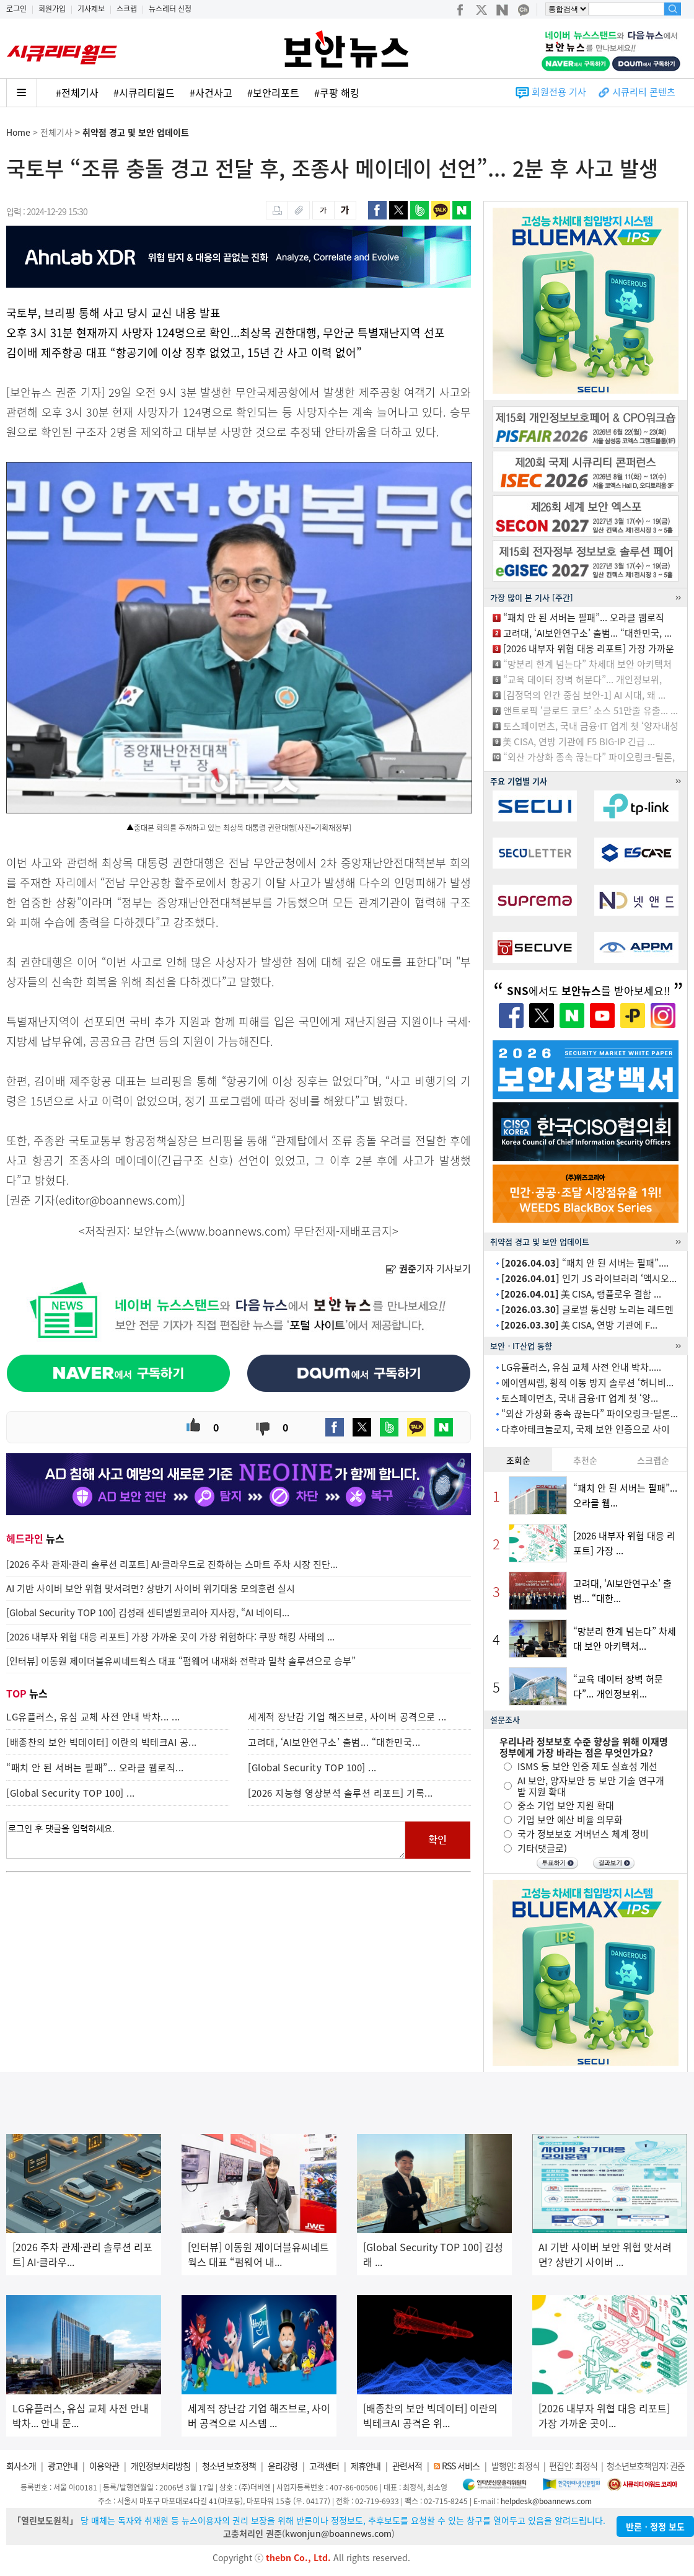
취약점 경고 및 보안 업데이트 (135, 132)
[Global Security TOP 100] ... (312, 1767)
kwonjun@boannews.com (338, 2533)
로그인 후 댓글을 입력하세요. (205, 1840)
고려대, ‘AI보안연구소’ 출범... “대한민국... (334, 1742)
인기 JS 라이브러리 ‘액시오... (589, 1278)
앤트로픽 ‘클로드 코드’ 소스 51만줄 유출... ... (590, 710)
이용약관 (104, 2465)
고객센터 (324, 2465)
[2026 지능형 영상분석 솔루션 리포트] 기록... (340, 1793)
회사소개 (21, 2465)
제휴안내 (365, 2465)
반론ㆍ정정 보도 (655, 2526)
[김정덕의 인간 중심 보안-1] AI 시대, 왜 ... (584, 695)
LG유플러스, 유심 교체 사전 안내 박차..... (581, 1367)
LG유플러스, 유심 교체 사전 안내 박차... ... (93, 1717)
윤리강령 (282, 2465)
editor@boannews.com (118, 1200)
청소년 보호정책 (229, 2465)
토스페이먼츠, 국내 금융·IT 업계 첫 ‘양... (579, 1398)
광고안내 (62, 2465)
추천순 (585, 1460)
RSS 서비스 (461, 2465)
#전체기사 (77, 92)
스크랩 (126, 8)
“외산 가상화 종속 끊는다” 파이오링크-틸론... (589, 1413)
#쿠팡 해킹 (336, 92)
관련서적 (407, 2465)
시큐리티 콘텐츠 (643, 92)
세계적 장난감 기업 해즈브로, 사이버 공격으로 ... (347, 1717)
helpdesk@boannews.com (546, 2501)
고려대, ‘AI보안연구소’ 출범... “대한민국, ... (587, 633)
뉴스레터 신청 (170, 8)
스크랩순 (653, 1460)
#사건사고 (211, 92)
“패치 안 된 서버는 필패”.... (585, 1263)
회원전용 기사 (559, 92)
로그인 (16, 8)
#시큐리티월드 (144, 92)
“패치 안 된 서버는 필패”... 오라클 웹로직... (95, 1767)
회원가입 (52, 8)
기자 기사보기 (428, 1268)
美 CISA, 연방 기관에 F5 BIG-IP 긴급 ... (579, 741)
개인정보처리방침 (160, 2465)
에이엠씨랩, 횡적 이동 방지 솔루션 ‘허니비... (587, 1382)
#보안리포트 (273, 92)
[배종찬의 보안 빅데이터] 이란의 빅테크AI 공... (101, 1742)
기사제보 (91, 8)
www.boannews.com (233, 1231)
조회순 (518, 1460)
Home (18, 132)
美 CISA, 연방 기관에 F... (579, 1325)
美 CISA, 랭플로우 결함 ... (581, 1294)
